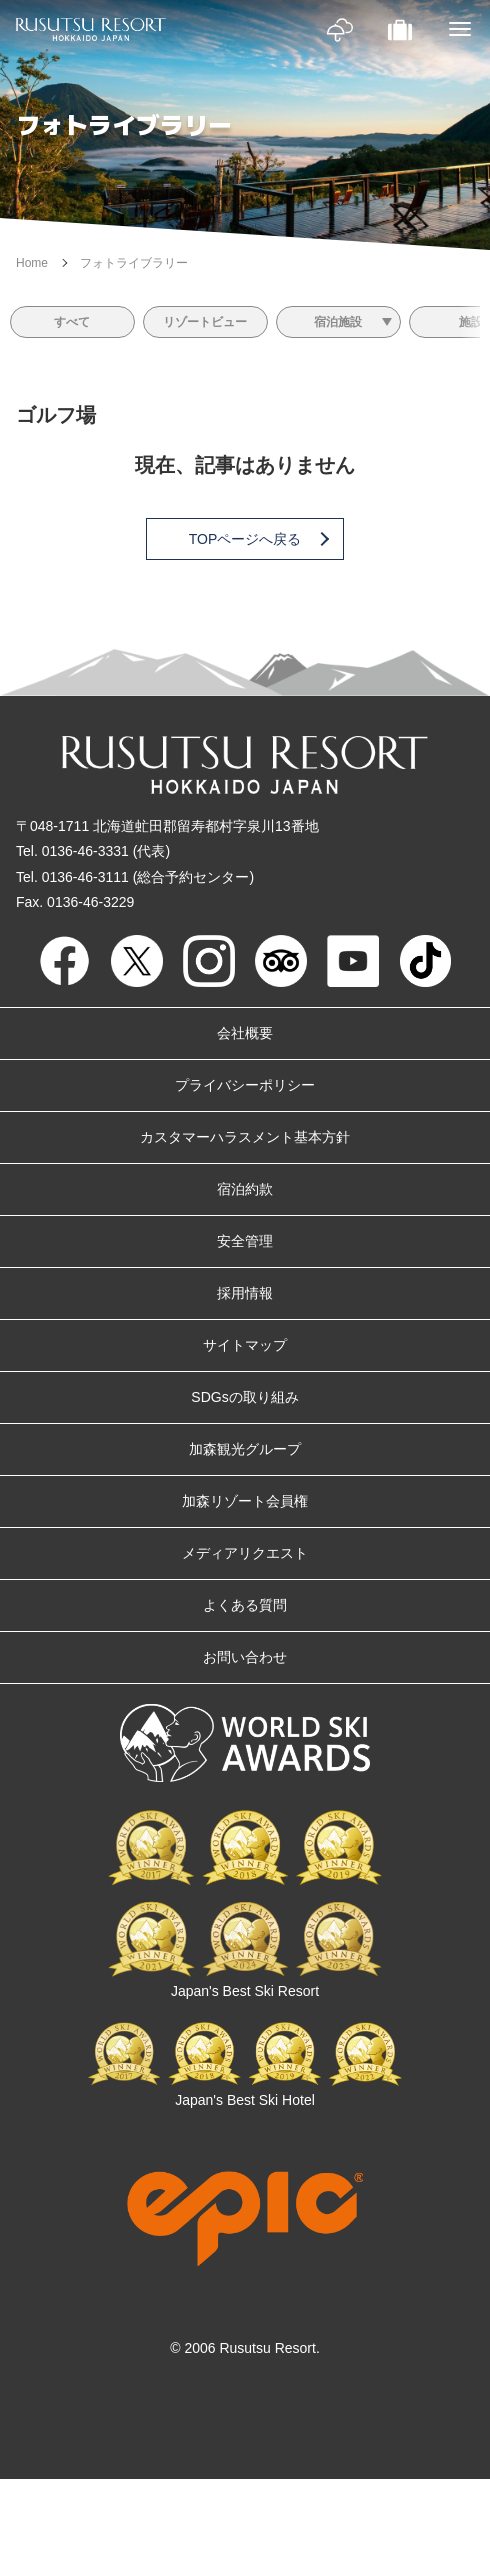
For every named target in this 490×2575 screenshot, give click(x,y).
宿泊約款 (245, 1189)
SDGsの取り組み (244, 1397)
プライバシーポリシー (245, 1085)
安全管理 (245, 1241)
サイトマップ (245, 1345)
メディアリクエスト (245, 1553)
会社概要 (245, 1033)
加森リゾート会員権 (245, 1501)
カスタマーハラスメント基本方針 (245, 1137)
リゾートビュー (205, 322)
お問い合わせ (245, 1657)
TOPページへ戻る (258, 539)
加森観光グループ (245, 1449)
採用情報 (245, 1293)
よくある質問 (245, 1605)
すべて (72, 322)
